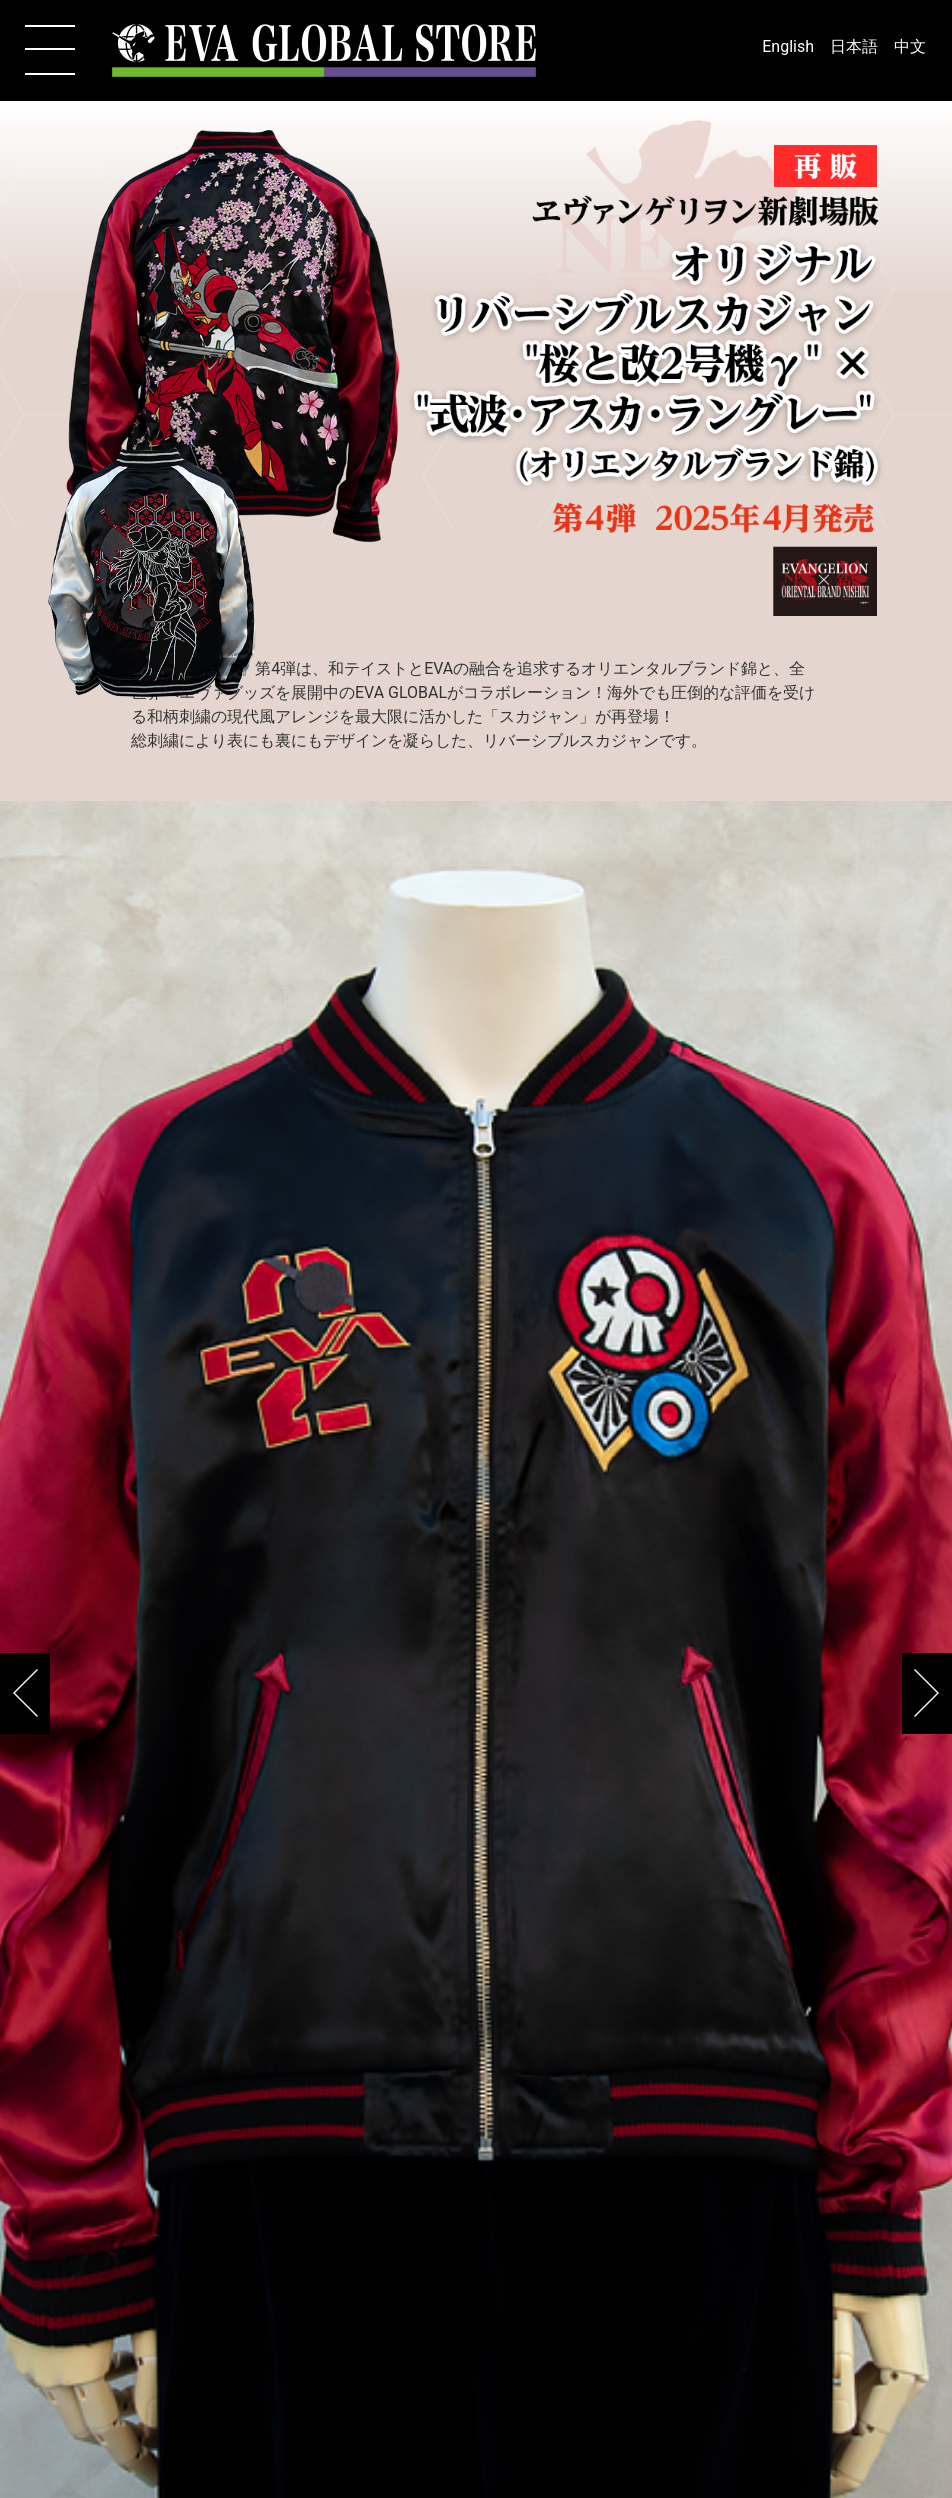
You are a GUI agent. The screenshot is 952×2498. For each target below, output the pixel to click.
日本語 (854, 46)
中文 (910, 46)
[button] (927, 1693)
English (788, 46)
